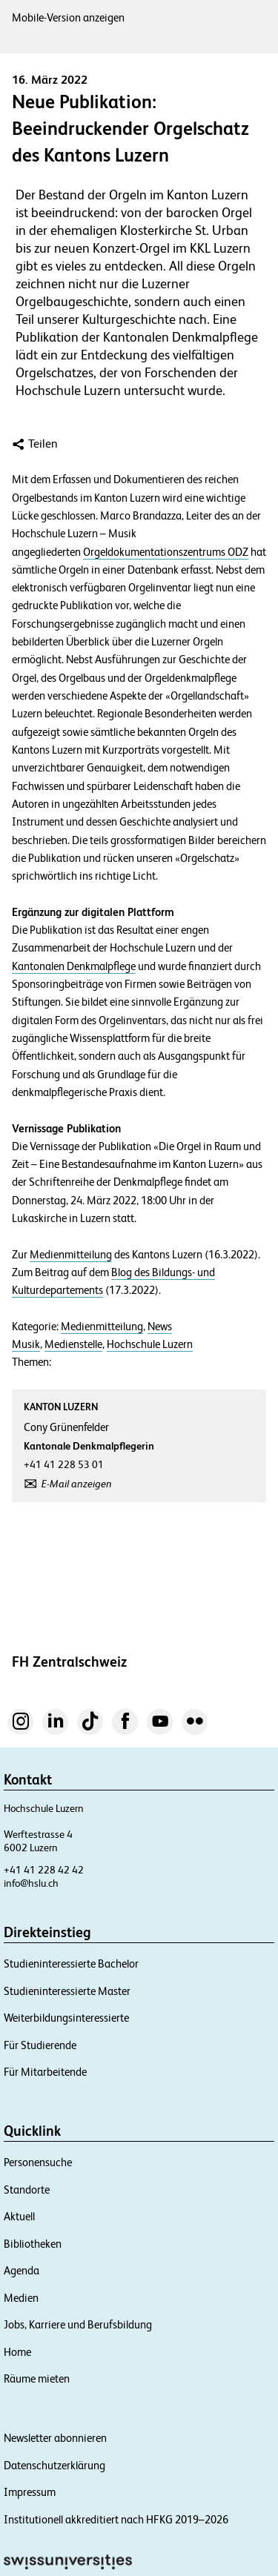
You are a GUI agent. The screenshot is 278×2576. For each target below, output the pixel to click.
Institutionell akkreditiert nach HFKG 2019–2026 (116, 2519)
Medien (21, 2297)
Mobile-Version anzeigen (68, 17)
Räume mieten (37, 2378)
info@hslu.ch (31, 1883)
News (160, 1326)
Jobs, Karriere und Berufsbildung (78, 2324)
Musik (26, 1344)
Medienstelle (73, 1344)
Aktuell (19, 2216)
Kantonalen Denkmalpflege (74, 966)
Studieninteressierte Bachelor (71, 1963)
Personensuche (38, 2162)
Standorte (27, 2189)
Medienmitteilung (71, 1255)
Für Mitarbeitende (45, 2071)
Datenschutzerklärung (54, 2465)
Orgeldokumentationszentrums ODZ (165, 552)
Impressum (30, 2492)
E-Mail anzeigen (77, 1484)
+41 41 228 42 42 (44, 1870)
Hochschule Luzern (150, 1344)
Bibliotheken (33, 2243)
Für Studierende (40, 2045)
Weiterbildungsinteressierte (66, 2017)
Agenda (21, 2270)
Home (17, 2352)
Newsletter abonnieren (55, 2437)
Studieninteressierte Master (67, 1991)
